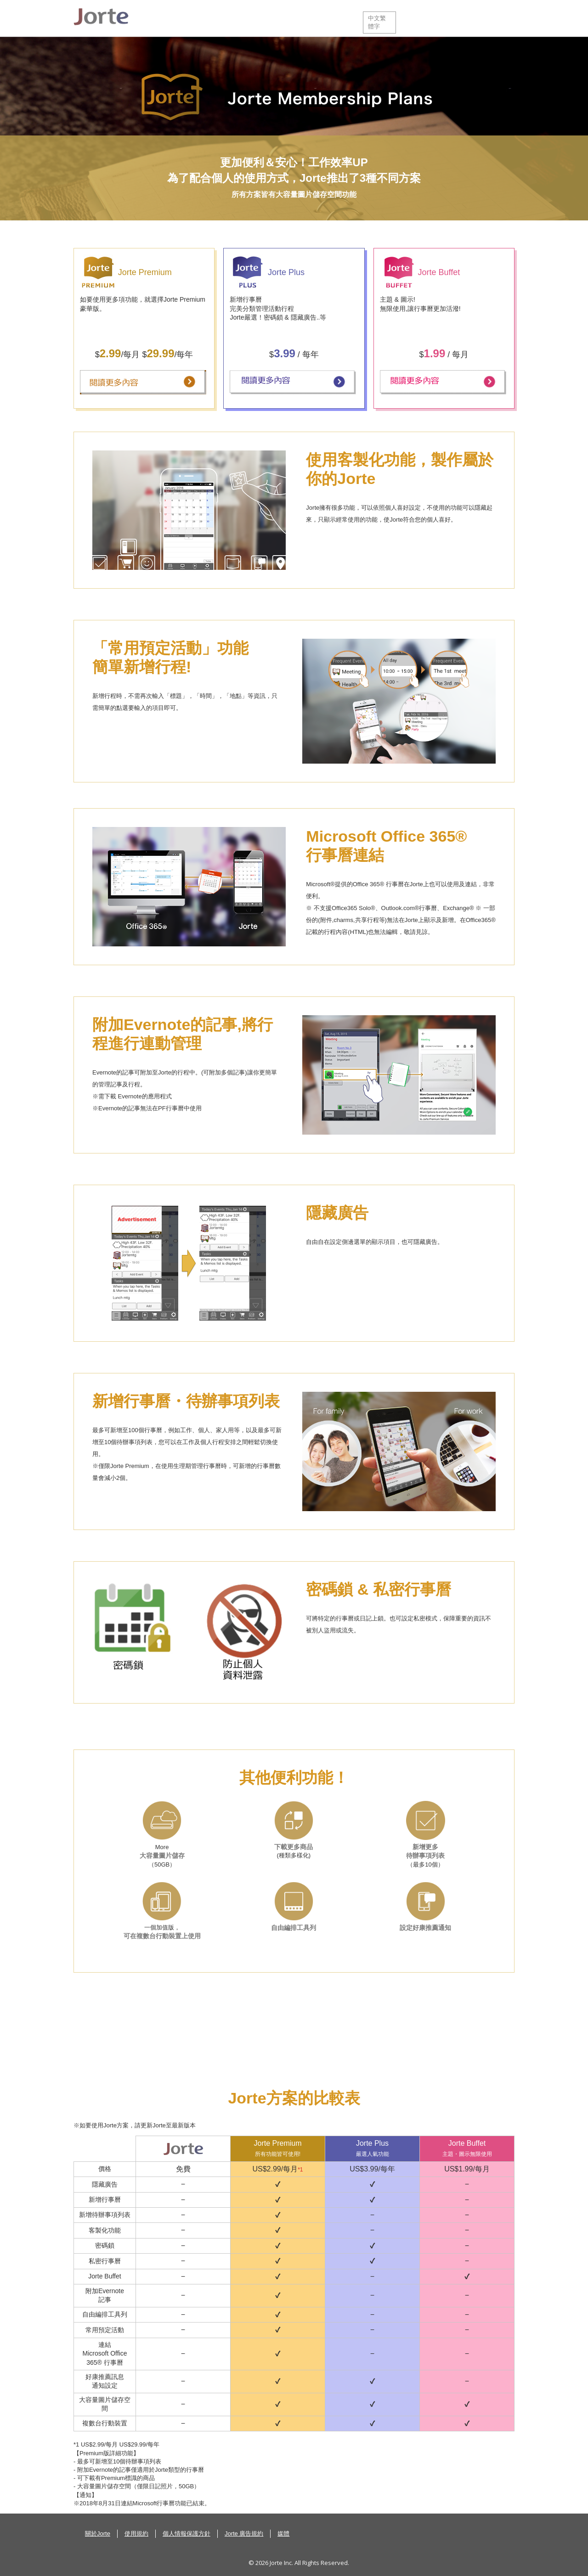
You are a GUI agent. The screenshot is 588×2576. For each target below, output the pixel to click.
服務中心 (434, 18)
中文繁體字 (377, 22)
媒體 (283, 2533)
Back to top (505, 2544)
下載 (252, 18)
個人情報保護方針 (186, 2533)
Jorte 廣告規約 (244, 2533)
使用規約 (136, 2533)
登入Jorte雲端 (489, 18)
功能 (208, 18)
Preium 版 (304, 18)
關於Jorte (165, 18)
